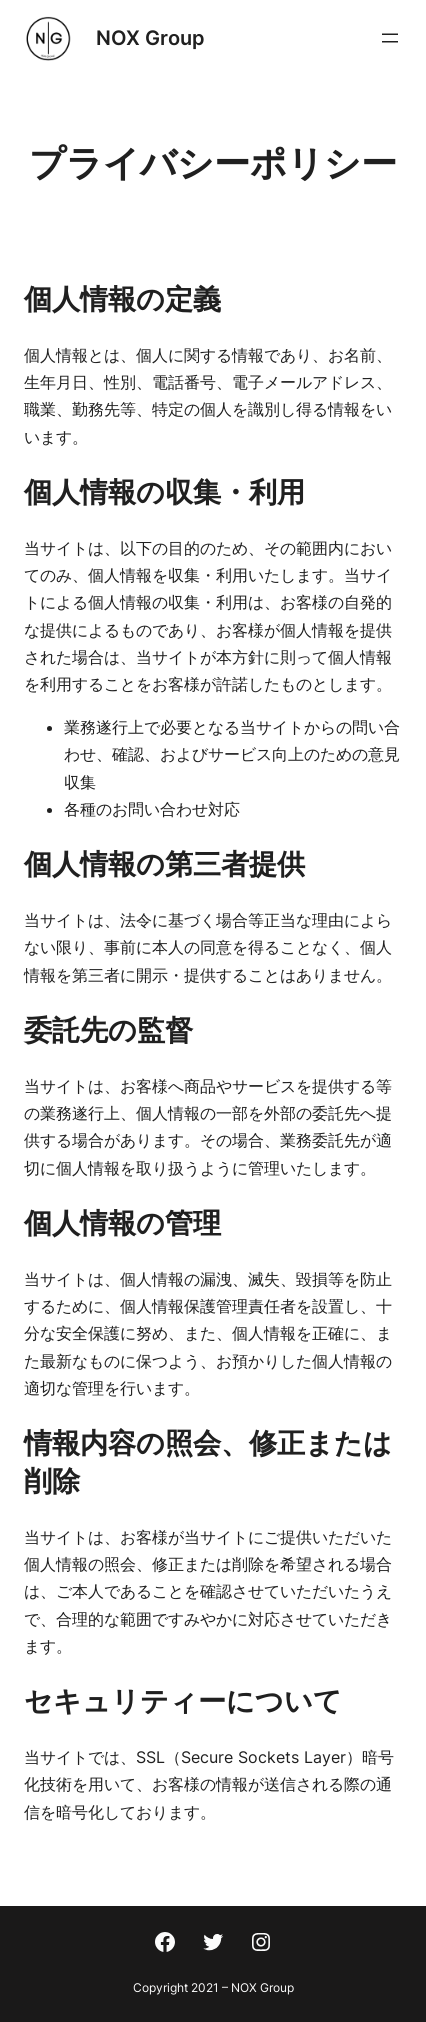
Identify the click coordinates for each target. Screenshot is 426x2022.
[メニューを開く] (390, 38)
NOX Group (150, 38)
